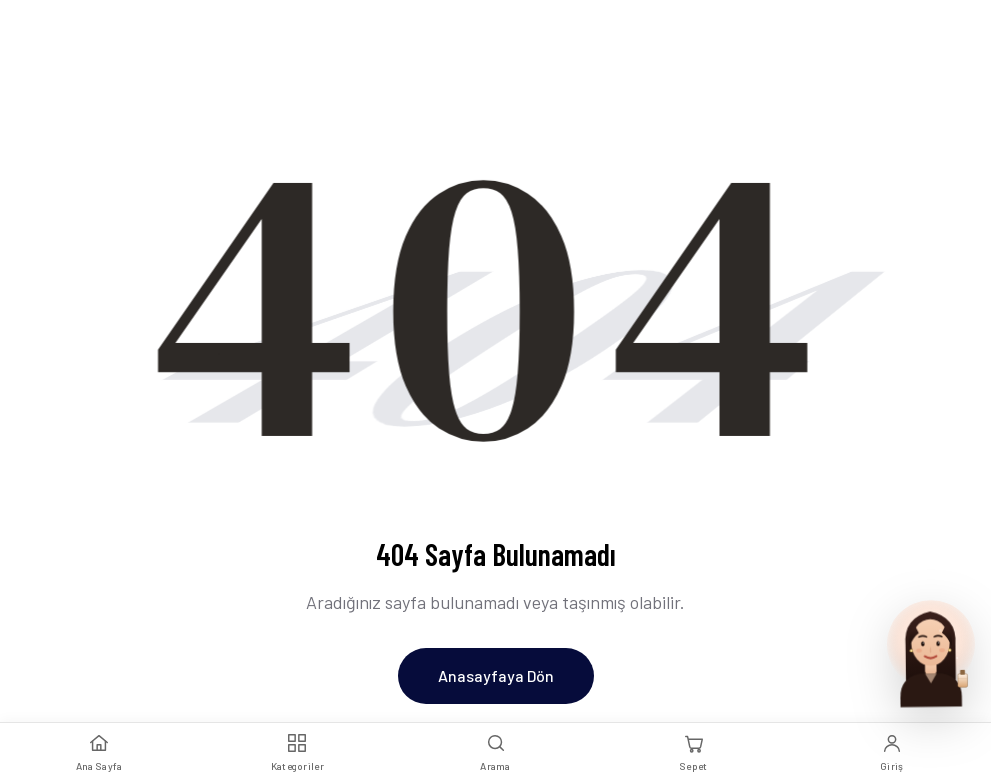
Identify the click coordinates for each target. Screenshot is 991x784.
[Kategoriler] (297, 753)
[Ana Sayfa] (99, 753)
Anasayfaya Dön (496, 675)
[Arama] (495, 753)
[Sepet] (694, 753)
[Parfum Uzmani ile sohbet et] (931, 652)
